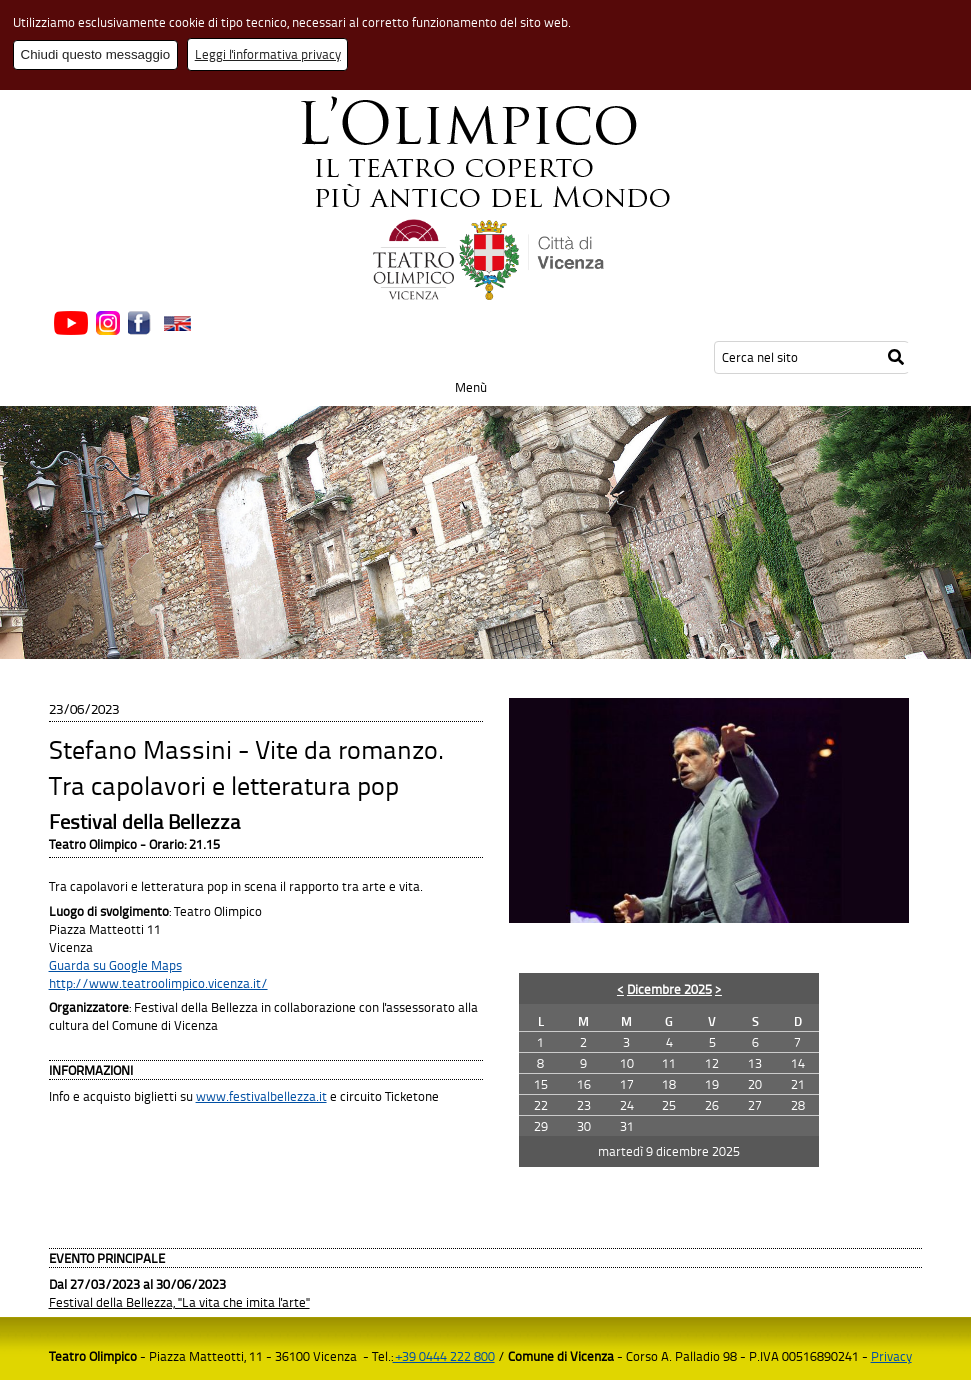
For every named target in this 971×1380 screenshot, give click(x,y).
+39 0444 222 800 (444, 1356)
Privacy (891, 1356)
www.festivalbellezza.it (261, 1096)
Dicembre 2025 (669, 989)
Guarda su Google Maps (115, 965)
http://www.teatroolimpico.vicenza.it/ (158, 983)
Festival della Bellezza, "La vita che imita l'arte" (179, 1302)
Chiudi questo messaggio (96, 54)
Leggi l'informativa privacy (268, 54)
